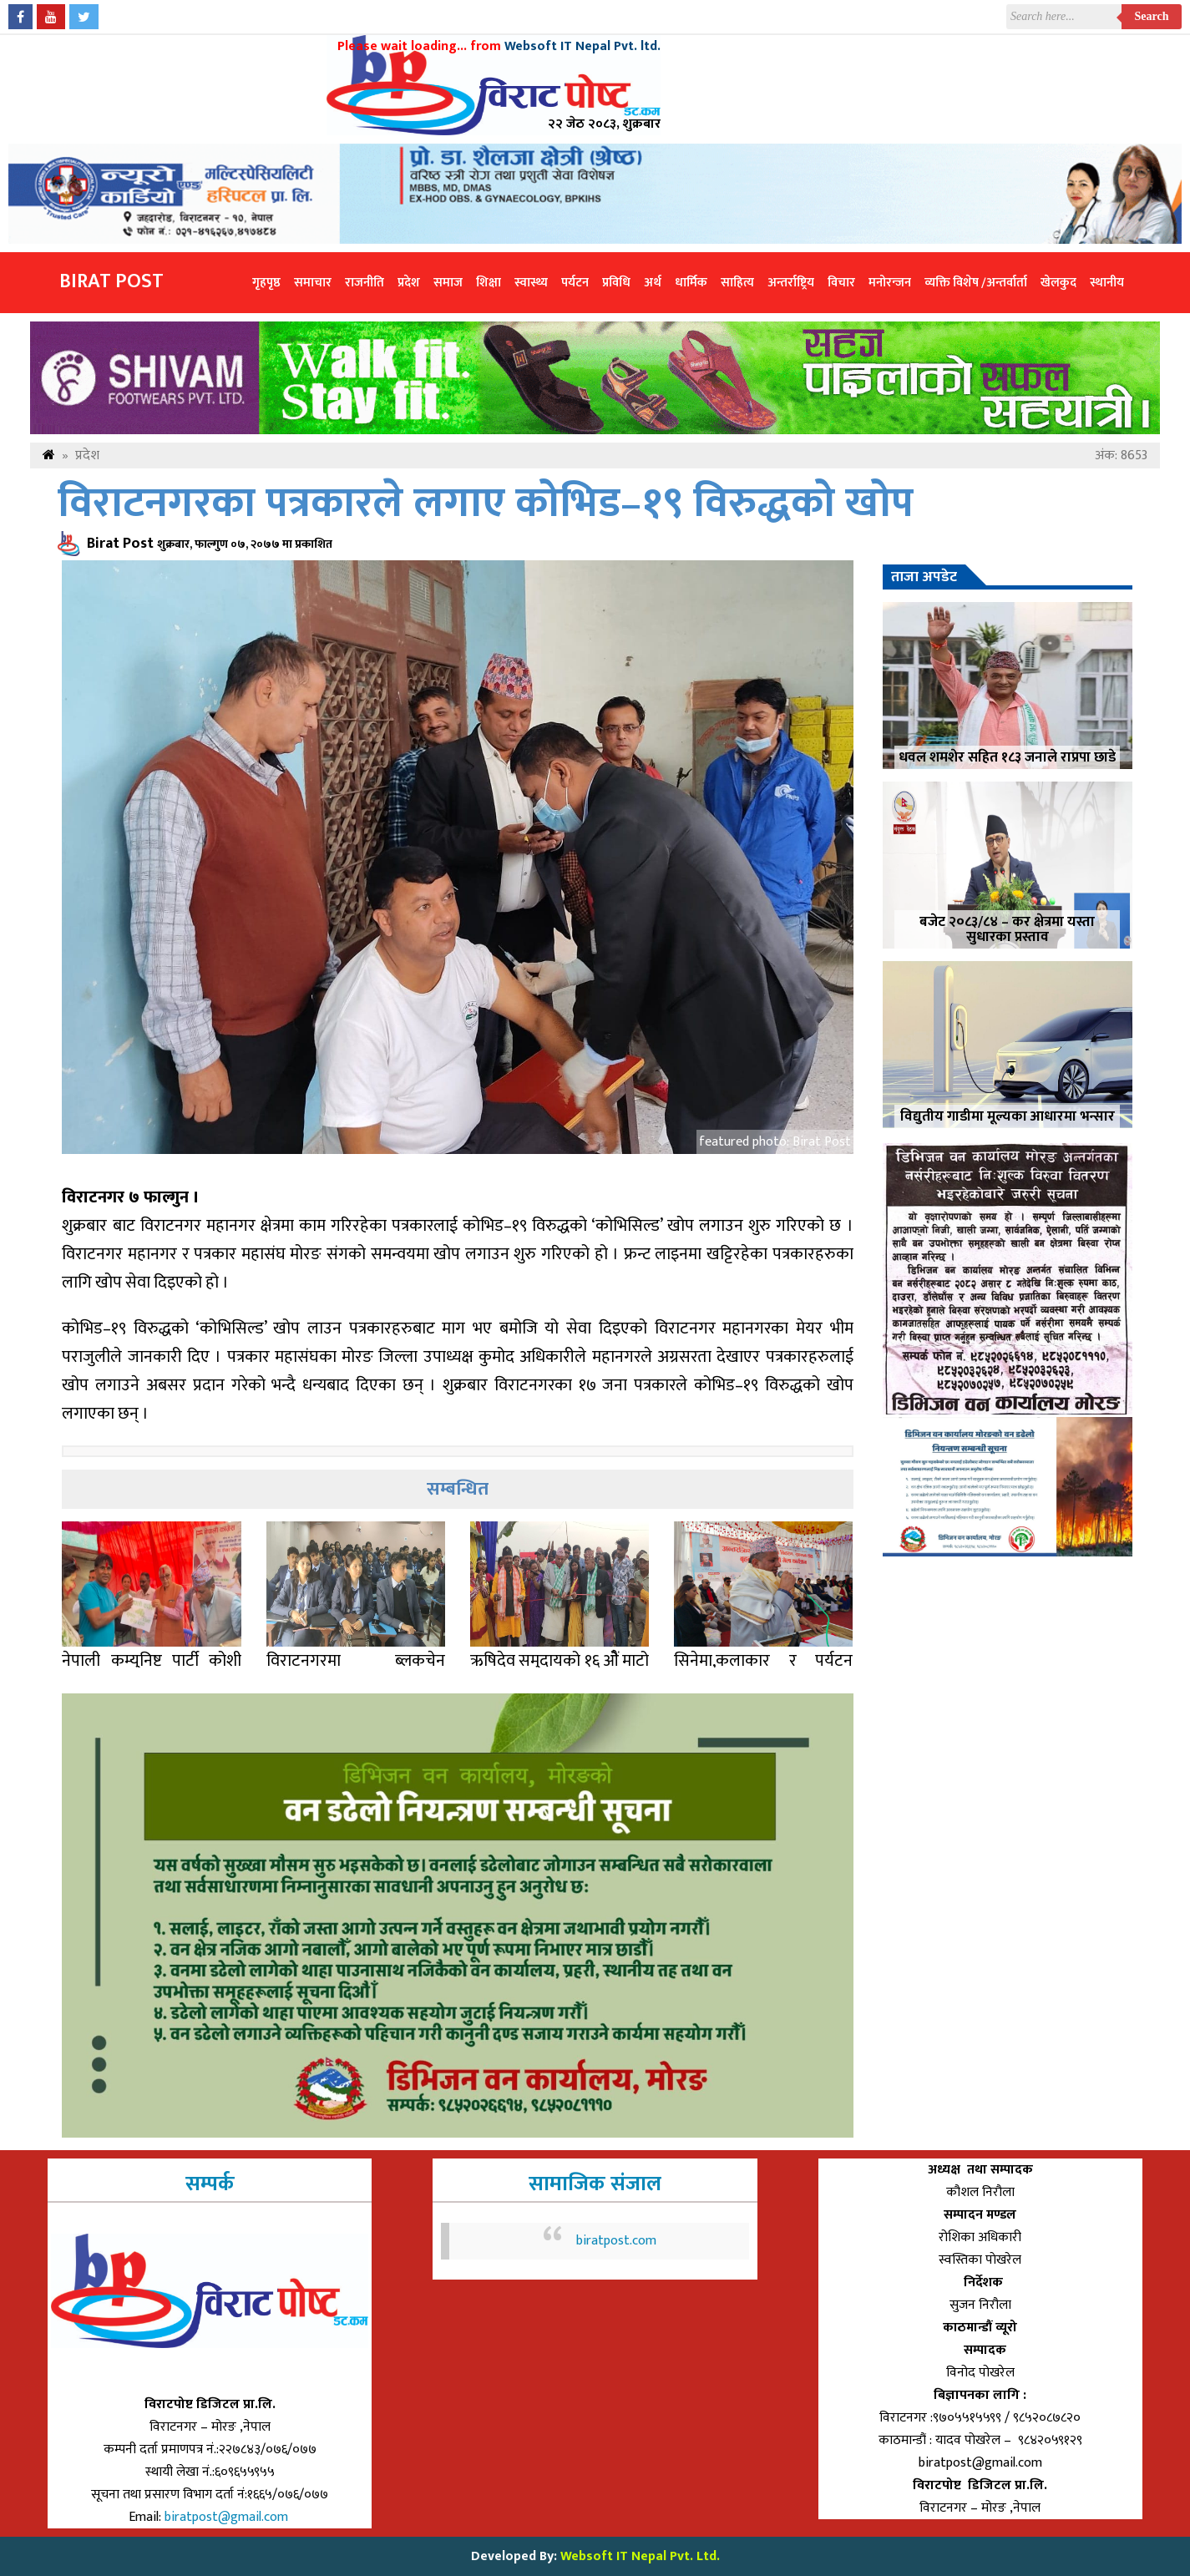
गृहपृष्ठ (266, 282)
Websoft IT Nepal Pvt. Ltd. (640, 2556)
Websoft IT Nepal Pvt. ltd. (582, 46)
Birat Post (111, 281)
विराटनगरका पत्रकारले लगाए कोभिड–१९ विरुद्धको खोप (486, 504)
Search (1152, 16)
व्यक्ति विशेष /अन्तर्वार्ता (975, 282)
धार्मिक (691, 282)
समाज (448, 282)
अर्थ (652, 282)
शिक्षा (488, 282)
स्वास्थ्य (531, 282)
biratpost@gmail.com (228, 2517)
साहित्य (737, 282)
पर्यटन (575, 282)
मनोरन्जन (889, 282)
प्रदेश (409, 282)
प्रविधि (616, 282)
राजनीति (364, 282)
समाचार (313, 282)
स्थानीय (1107, 282)
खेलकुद (1058, 282)
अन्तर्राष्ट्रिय (790, 282)
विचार (841, 282)
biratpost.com (616, 2240)
